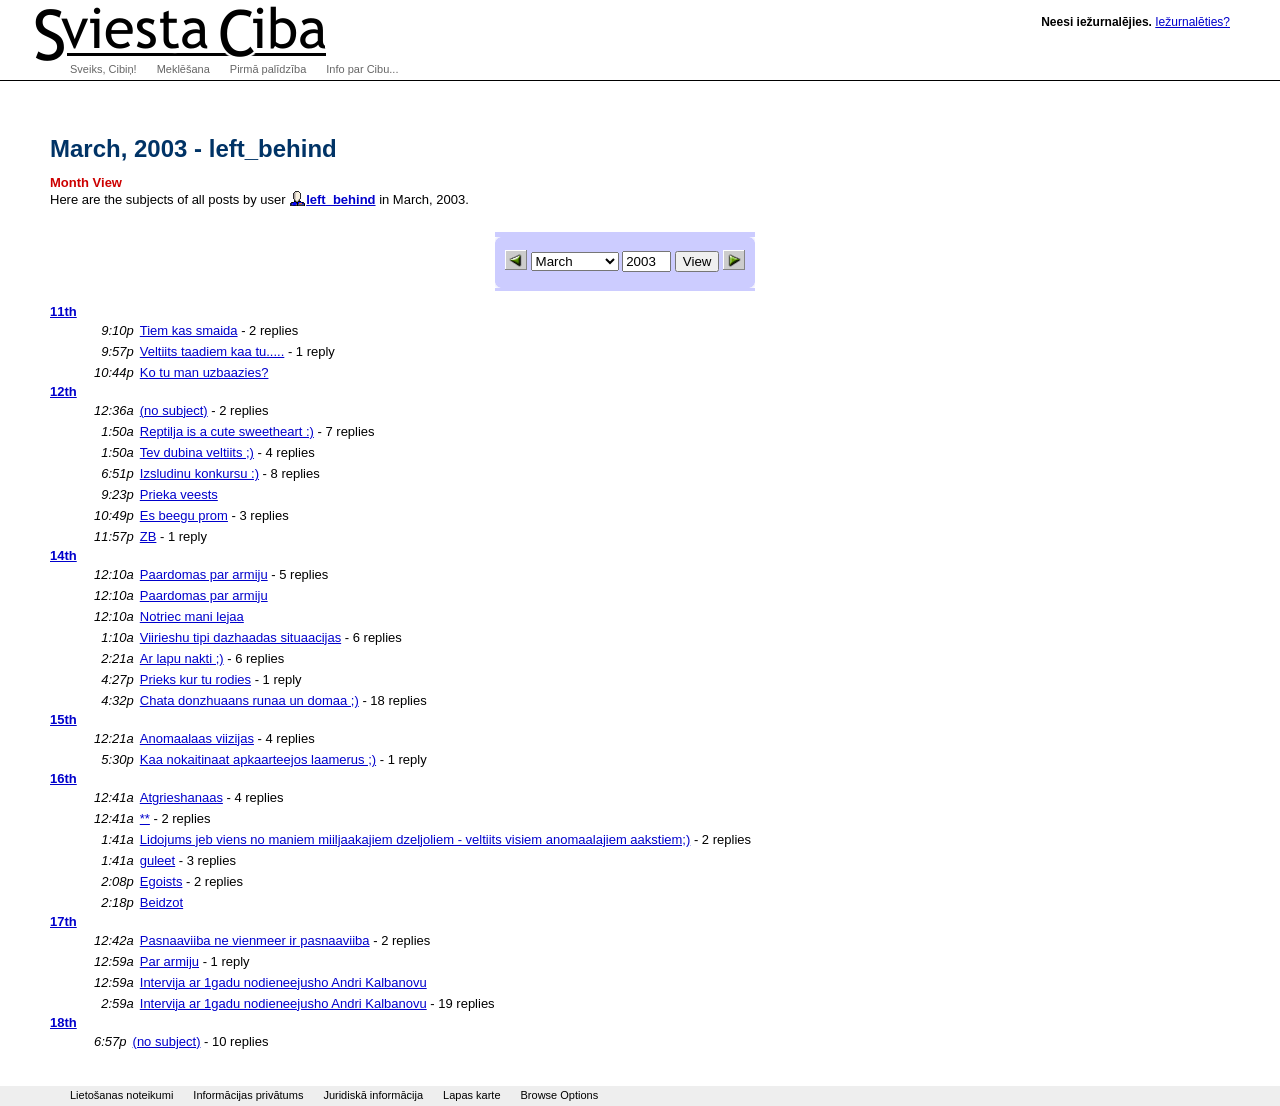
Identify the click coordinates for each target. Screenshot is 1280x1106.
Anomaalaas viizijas (197, 738)
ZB (148, 536)
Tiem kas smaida (189, 330)
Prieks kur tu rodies (195, 679)
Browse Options (560, 1095)
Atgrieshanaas (181, 797)
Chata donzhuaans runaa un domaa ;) (249, 700)
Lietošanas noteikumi (121, 1095)
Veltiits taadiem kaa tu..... (212, 351)
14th (63, 555)
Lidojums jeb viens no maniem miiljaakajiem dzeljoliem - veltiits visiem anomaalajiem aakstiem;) (415, 839)
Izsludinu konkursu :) (199, 473)
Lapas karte (471, 1095)
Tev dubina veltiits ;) (197, 452)
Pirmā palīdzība (268, 69)
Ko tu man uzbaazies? (204, 372)
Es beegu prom (184, 515)
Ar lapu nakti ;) (182, 658)
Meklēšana (183, 69)
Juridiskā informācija (373, 1095)
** (145, 818)
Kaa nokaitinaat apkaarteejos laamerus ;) (258, 759)
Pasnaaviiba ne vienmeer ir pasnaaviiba (255, 940)
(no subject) (174, 410)
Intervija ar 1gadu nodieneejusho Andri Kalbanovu (283, 982)
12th (63, 391)
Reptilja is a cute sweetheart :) (227, 431)
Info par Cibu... (362, 69)
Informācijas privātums (248, 1095)
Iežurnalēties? (1192, 22)
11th (63, 311)
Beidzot (161, 902)
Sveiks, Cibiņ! (103, 69)
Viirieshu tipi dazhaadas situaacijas (240, 637)
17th (63, 921)
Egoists (161, 881)
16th (63, 778)
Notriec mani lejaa (192, 616)
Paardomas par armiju (204, 574)
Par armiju (169, 961)
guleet (157, 860)
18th (63, 1022)
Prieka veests (179, 494)
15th (63, 719)
